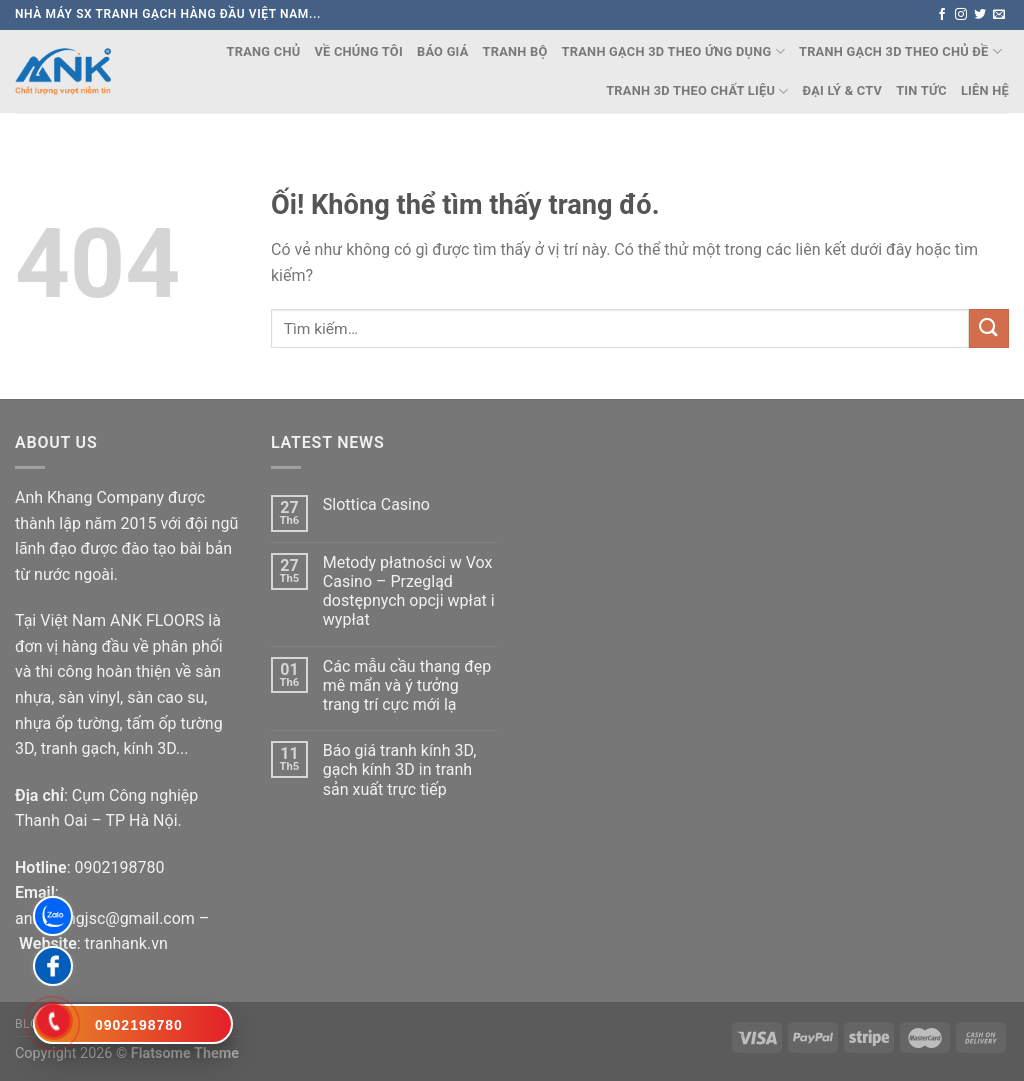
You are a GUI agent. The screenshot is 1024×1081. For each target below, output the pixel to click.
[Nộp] (989, 328)
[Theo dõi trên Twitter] (980, 15)
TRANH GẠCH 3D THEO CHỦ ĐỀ (900, 51)
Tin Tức (921, 90)
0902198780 (119, 867)
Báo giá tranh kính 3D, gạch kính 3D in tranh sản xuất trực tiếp (400, 769)
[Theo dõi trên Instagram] (961, 15)
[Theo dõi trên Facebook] (942, 15)
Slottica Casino (376, 504)
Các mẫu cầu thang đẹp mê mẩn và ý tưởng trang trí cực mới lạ (407, 685)
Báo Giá (443, 51)
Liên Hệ (985, 90)
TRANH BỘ (515, 51)
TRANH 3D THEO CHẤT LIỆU (697, 91)
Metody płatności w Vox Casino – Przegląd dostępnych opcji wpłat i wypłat (409, 591)
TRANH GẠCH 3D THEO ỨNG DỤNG (673, 51)
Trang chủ (264, 51)
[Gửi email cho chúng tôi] (999, 15)
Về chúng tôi (358, 51)
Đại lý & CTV (843, 90)
